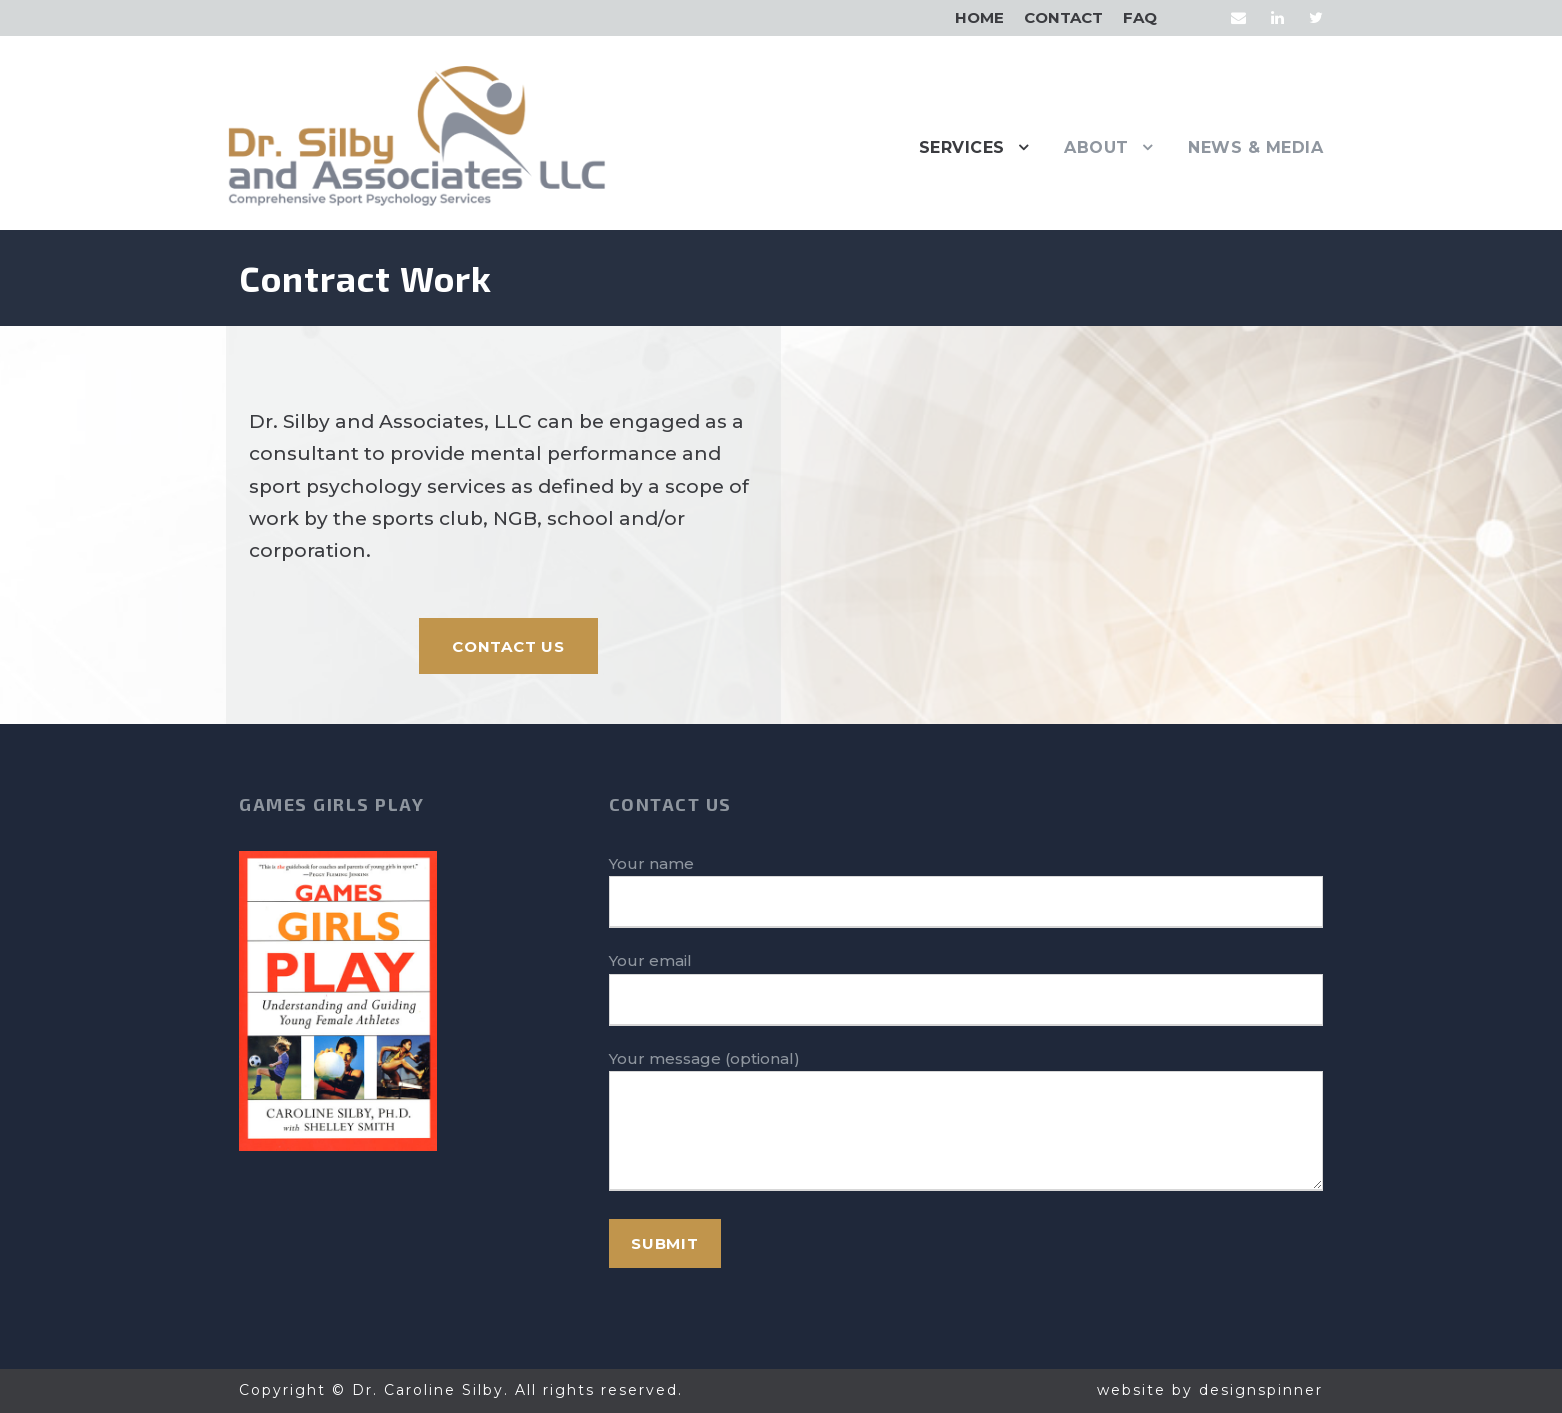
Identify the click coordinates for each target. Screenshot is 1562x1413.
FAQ (1140, 17)
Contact (1063, 17)
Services (962, 147)
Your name (966, 891)
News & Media (1255, 147)
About (1096, 147)
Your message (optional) (966, 1124)
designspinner (1261, 1390)
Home (979, 17)
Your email (966, 988)
